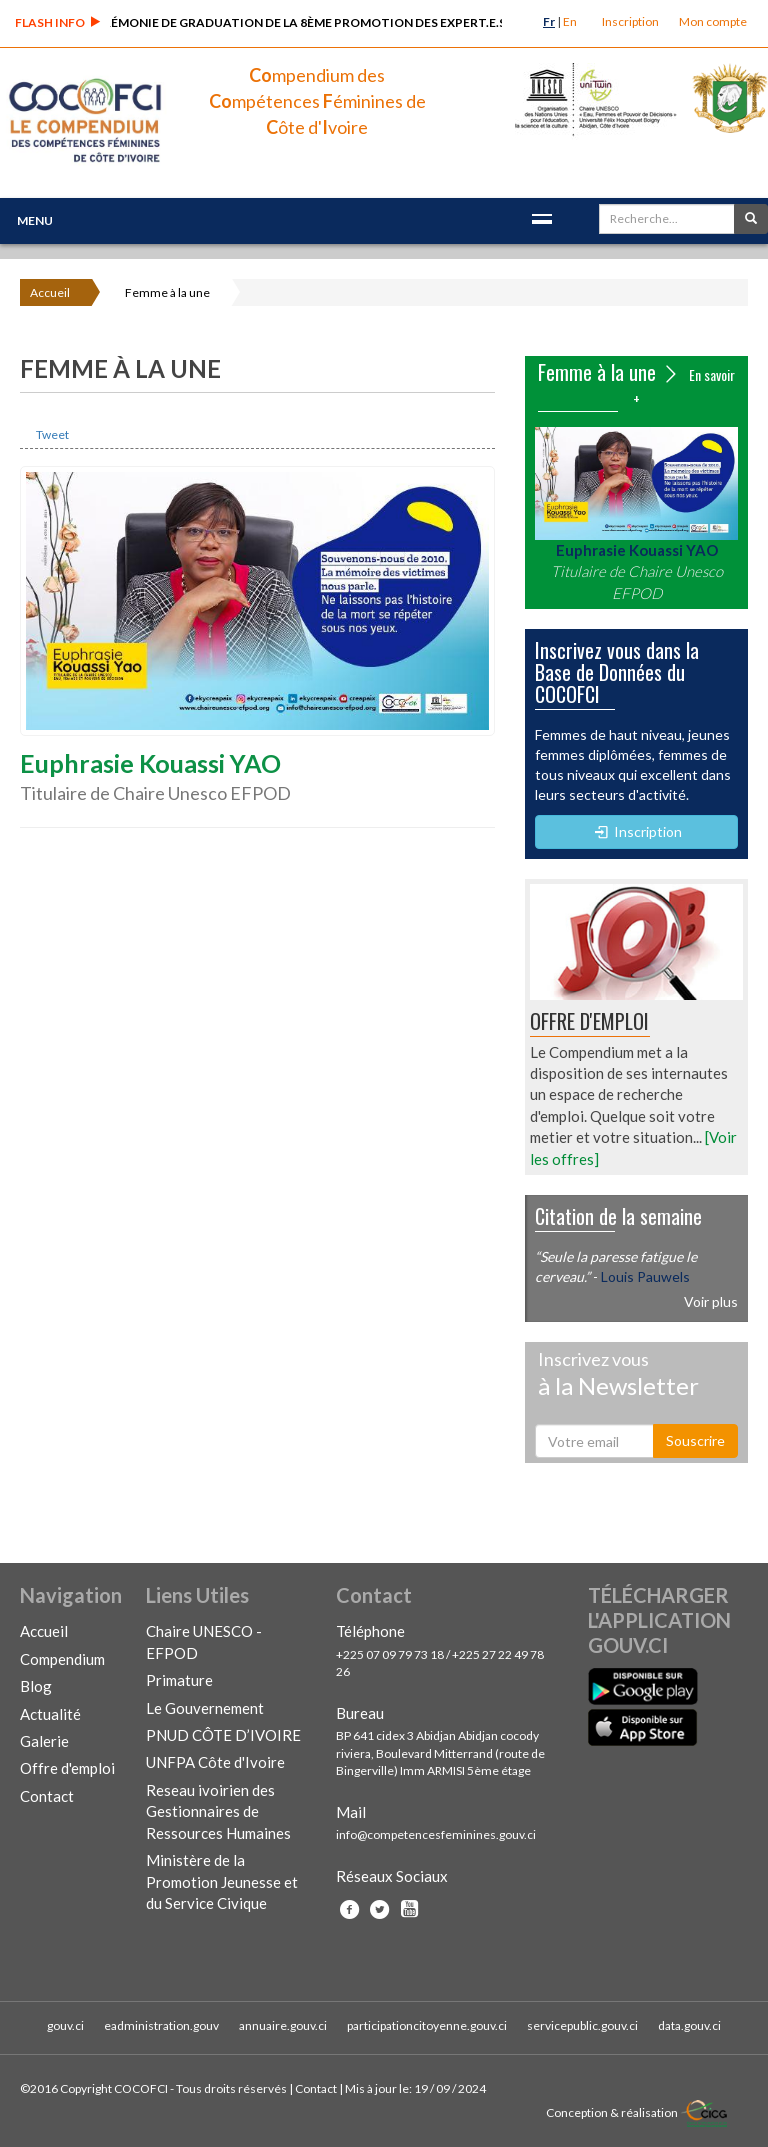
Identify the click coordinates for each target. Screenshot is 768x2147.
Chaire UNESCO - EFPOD (204, 1641)
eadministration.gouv (161, 2025)
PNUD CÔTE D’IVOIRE (223, 1735)
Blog (36, 1686)
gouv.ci (65, 2025)
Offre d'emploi (67, 1768)
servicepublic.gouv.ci (582, 2025)
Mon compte (713, 21)
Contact (47, 1796)
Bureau (360, 1713)
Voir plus (711, 1301)
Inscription (630, 21)
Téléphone (370, 1631)
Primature (179, 1680)
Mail (351, 1812)
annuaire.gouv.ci (283, 2025)
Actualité (50, 1714)
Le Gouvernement (205, 1708)
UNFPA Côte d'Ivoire (215, 1762)
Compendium (62, 1659)
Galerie (44, 1741)
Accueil (50, 292)
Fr (549, 21)
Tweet (52, 434)
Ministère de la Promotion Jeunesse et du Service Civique (222, 1881)
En (570, 21)
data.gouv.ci (689, 2025)
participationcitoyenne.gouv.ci (427, 2025)
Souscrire (695, 1440)
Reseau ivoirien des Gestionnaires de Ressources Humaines (218, 1811)
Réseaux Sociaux (392, 1876)
